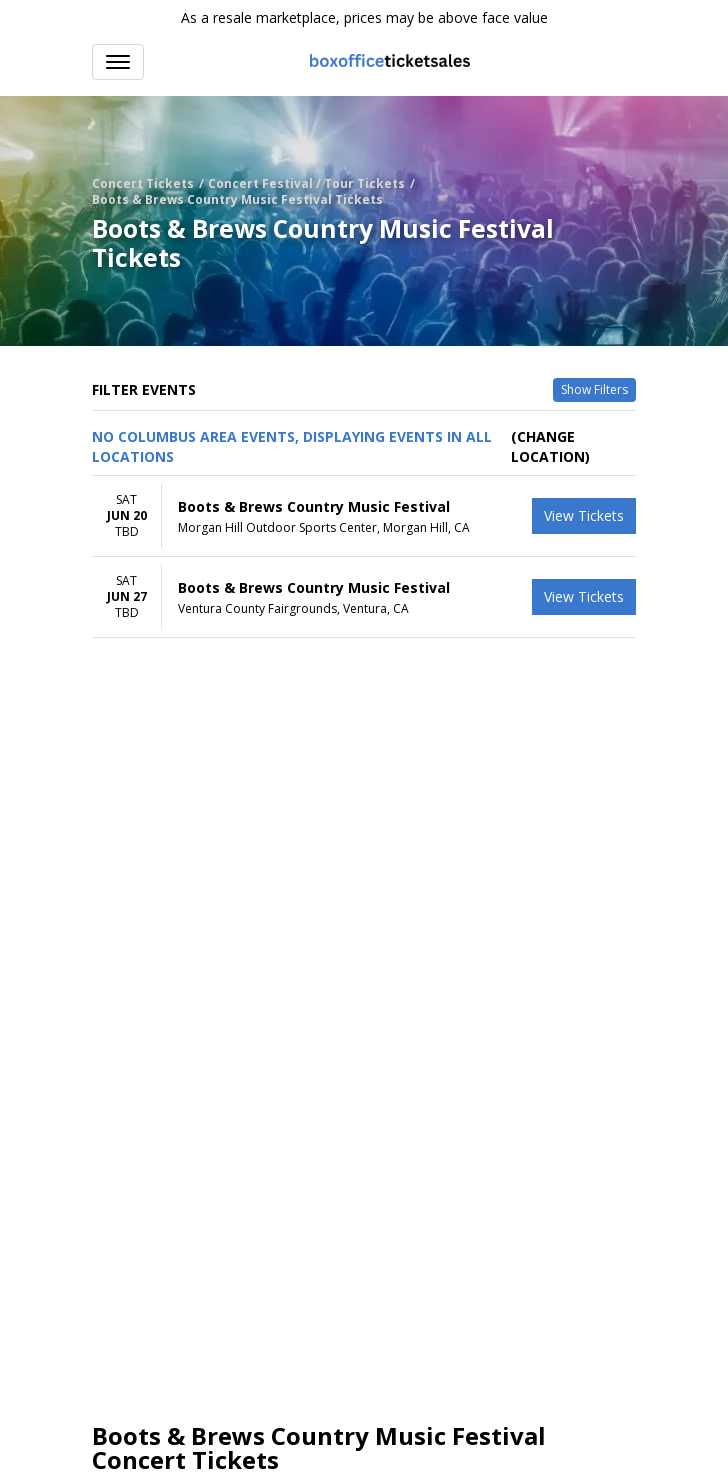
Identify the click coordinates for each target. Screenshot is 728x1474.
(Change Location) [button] (550, 446)
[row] (364, 516)
